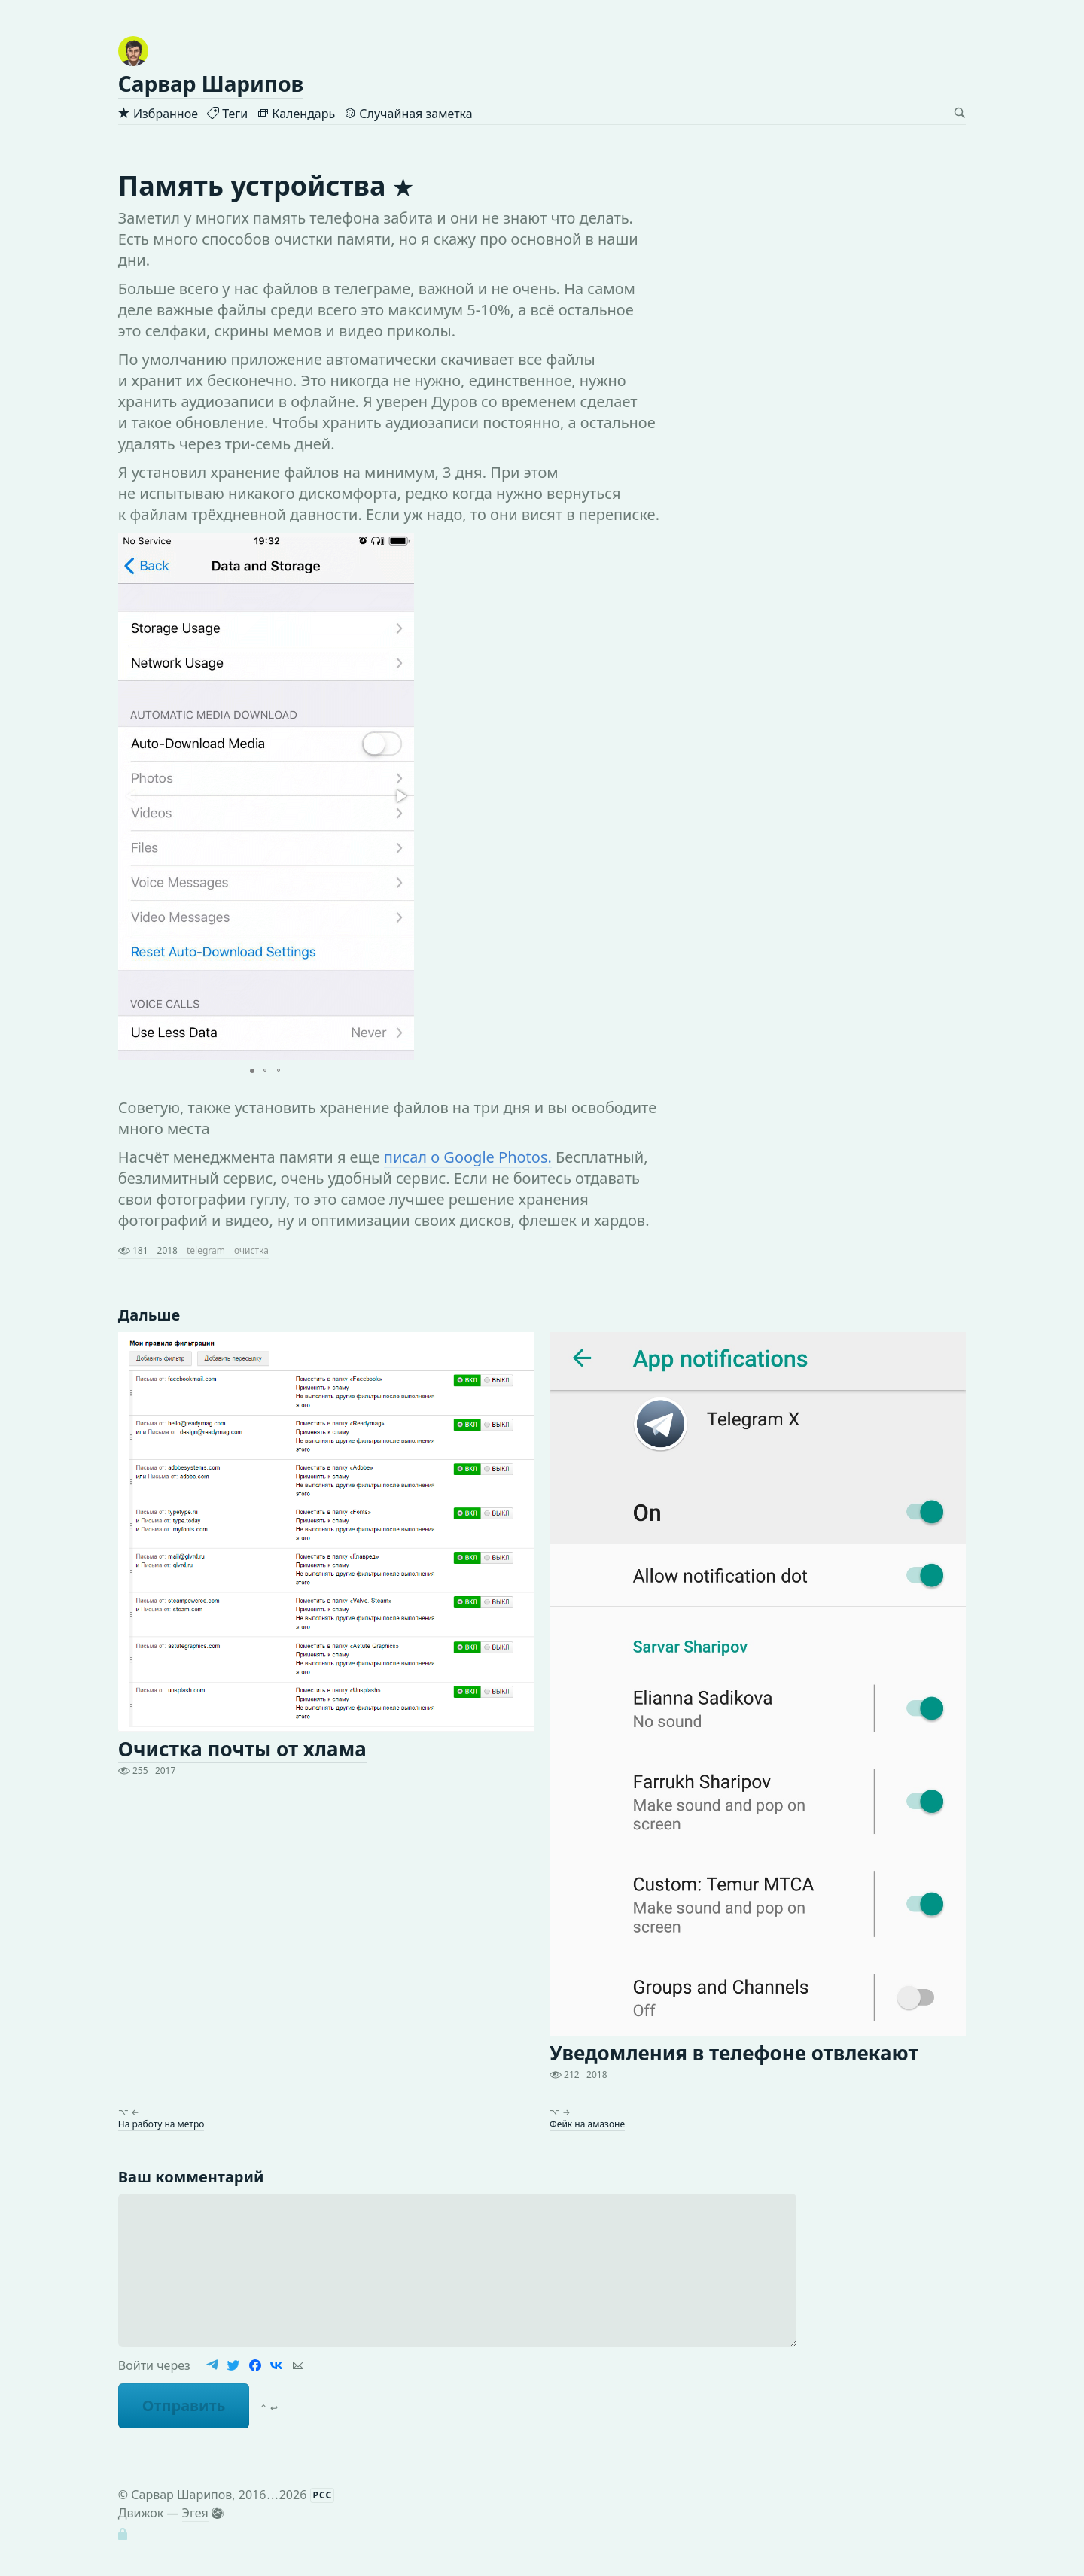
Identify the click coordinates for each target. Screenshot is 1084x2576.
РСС (323, 2495)
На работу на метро (161, 2124)
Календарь (296, 113)
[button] (400, 796)
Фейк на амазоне (587, 2124)
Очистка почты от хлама (242, 1748)
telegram (206, 1250)
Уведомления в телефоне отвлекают (734, 2053)
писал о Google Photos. (468, 1157)
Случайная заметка (408, 113)
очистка (251, 1250)
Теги (227, 113)
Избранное (158, 113)
